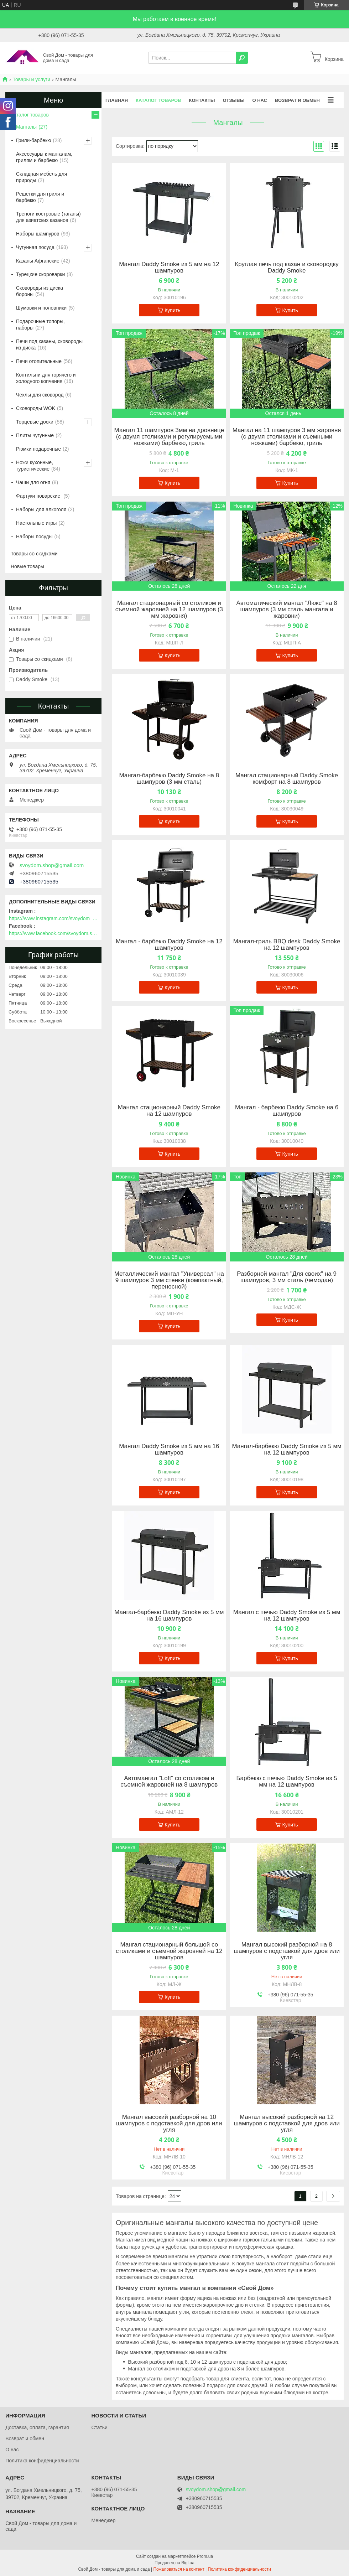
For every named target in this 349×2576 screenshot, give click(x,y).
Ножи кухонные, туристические (34, 466)
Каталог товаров (158, 100)
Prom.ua (205, 2556)
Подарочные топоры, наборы (40, 324)
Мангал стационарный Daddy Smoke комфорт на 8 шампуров (286, 778)
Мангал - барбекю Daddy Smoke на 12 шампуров (169, 944)
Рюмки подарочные (38, 449)
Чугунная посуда (35, 247)
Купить (172, 310)
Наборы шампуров (37, 234)
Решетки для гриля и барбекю (40, 197)
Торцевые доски (34, 422)
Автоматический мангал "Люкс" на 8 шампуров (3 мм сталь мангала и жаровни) (286, 609)
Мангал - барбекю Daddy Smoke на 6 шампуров (286, 1110)
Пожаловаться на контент (178, 2569)
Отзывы (233, 100)
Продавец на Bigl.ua (174, 2562)
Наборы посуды (34, 536)
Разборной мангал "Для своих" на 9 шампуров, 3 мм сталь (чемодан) (287, 1277)
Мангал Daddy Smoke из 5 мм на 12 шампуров (169, 267)
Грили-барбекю (33, 140)
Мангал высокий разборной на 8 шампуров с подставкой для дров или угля (287, 1951)
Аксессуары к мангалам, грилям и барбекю (44, 157)
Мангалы (26, 127)
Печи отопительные (39, 361)
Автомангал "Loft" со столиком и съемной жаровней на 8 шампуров (169, 1781)
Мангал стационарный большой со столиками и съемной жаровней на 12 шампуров (169, 1951)
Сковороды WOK (35, 408)
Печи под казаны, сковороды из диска (49, 344)
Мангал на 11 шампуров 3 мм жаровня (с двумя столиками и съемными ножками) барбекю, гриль (287, 436)
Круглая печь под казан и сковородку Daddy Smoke (286, 267)
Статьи (99, 2427)
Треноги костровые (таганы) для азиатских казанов (48, 217)
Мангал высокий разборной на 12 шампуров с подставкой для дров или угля (287, 2123)
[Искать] (242, 58)
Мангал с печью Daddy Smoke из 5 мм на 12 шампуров (286, 1615)
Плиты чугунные (35, 435)
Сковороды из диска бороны (39, 291)
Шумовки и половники (41, 308)
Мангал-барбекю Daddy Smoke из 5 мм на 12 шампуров (286, 1449)
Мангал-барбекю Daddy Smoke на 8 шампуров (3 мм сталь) (169, 778)
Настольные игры (36, 523)
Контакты (202, 100)
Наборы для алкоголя (41, 509)
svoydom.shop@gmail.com (52, 865)
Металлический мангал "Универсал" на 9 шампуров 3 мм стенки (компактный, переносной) (169, 1280)
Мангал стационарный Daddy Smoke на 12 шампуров (169, 1110)
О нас (259, 100)
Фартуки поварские (39, 496)
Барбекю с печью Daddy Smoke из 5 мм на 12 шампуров (286, 1781)
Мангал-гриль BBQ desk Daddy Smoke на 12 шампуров (286, 944)
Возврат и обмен (297, 100)
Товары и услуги (31, 79)
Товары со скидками (34, 553)
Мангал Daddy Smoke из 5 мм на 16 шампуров (169, 1449)
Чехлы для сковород (39, 395)
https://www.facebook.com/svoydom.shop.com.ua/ (53, 933)
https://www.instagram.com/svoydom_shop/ (53, 918)
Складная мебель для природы (41, 177)
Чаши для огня (33, 482)
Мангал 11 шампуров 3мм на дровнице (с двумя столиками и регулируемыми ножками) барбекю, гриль (169, 436)
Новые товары (27, 566)
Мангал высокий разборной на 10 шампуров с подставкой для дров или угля (169, 2123)
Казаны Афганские (37, 261)
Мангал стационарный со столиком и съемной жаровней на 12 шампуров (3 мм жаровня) (169, 609)
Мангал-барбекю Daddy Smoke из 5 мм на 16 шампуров (169, 1615)
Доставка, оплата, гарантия (37, 2427)
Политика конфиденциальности (42, 2460)
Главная (116, 100)
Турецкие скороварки (40, 274)
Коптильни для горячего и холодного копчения (46, 378)
